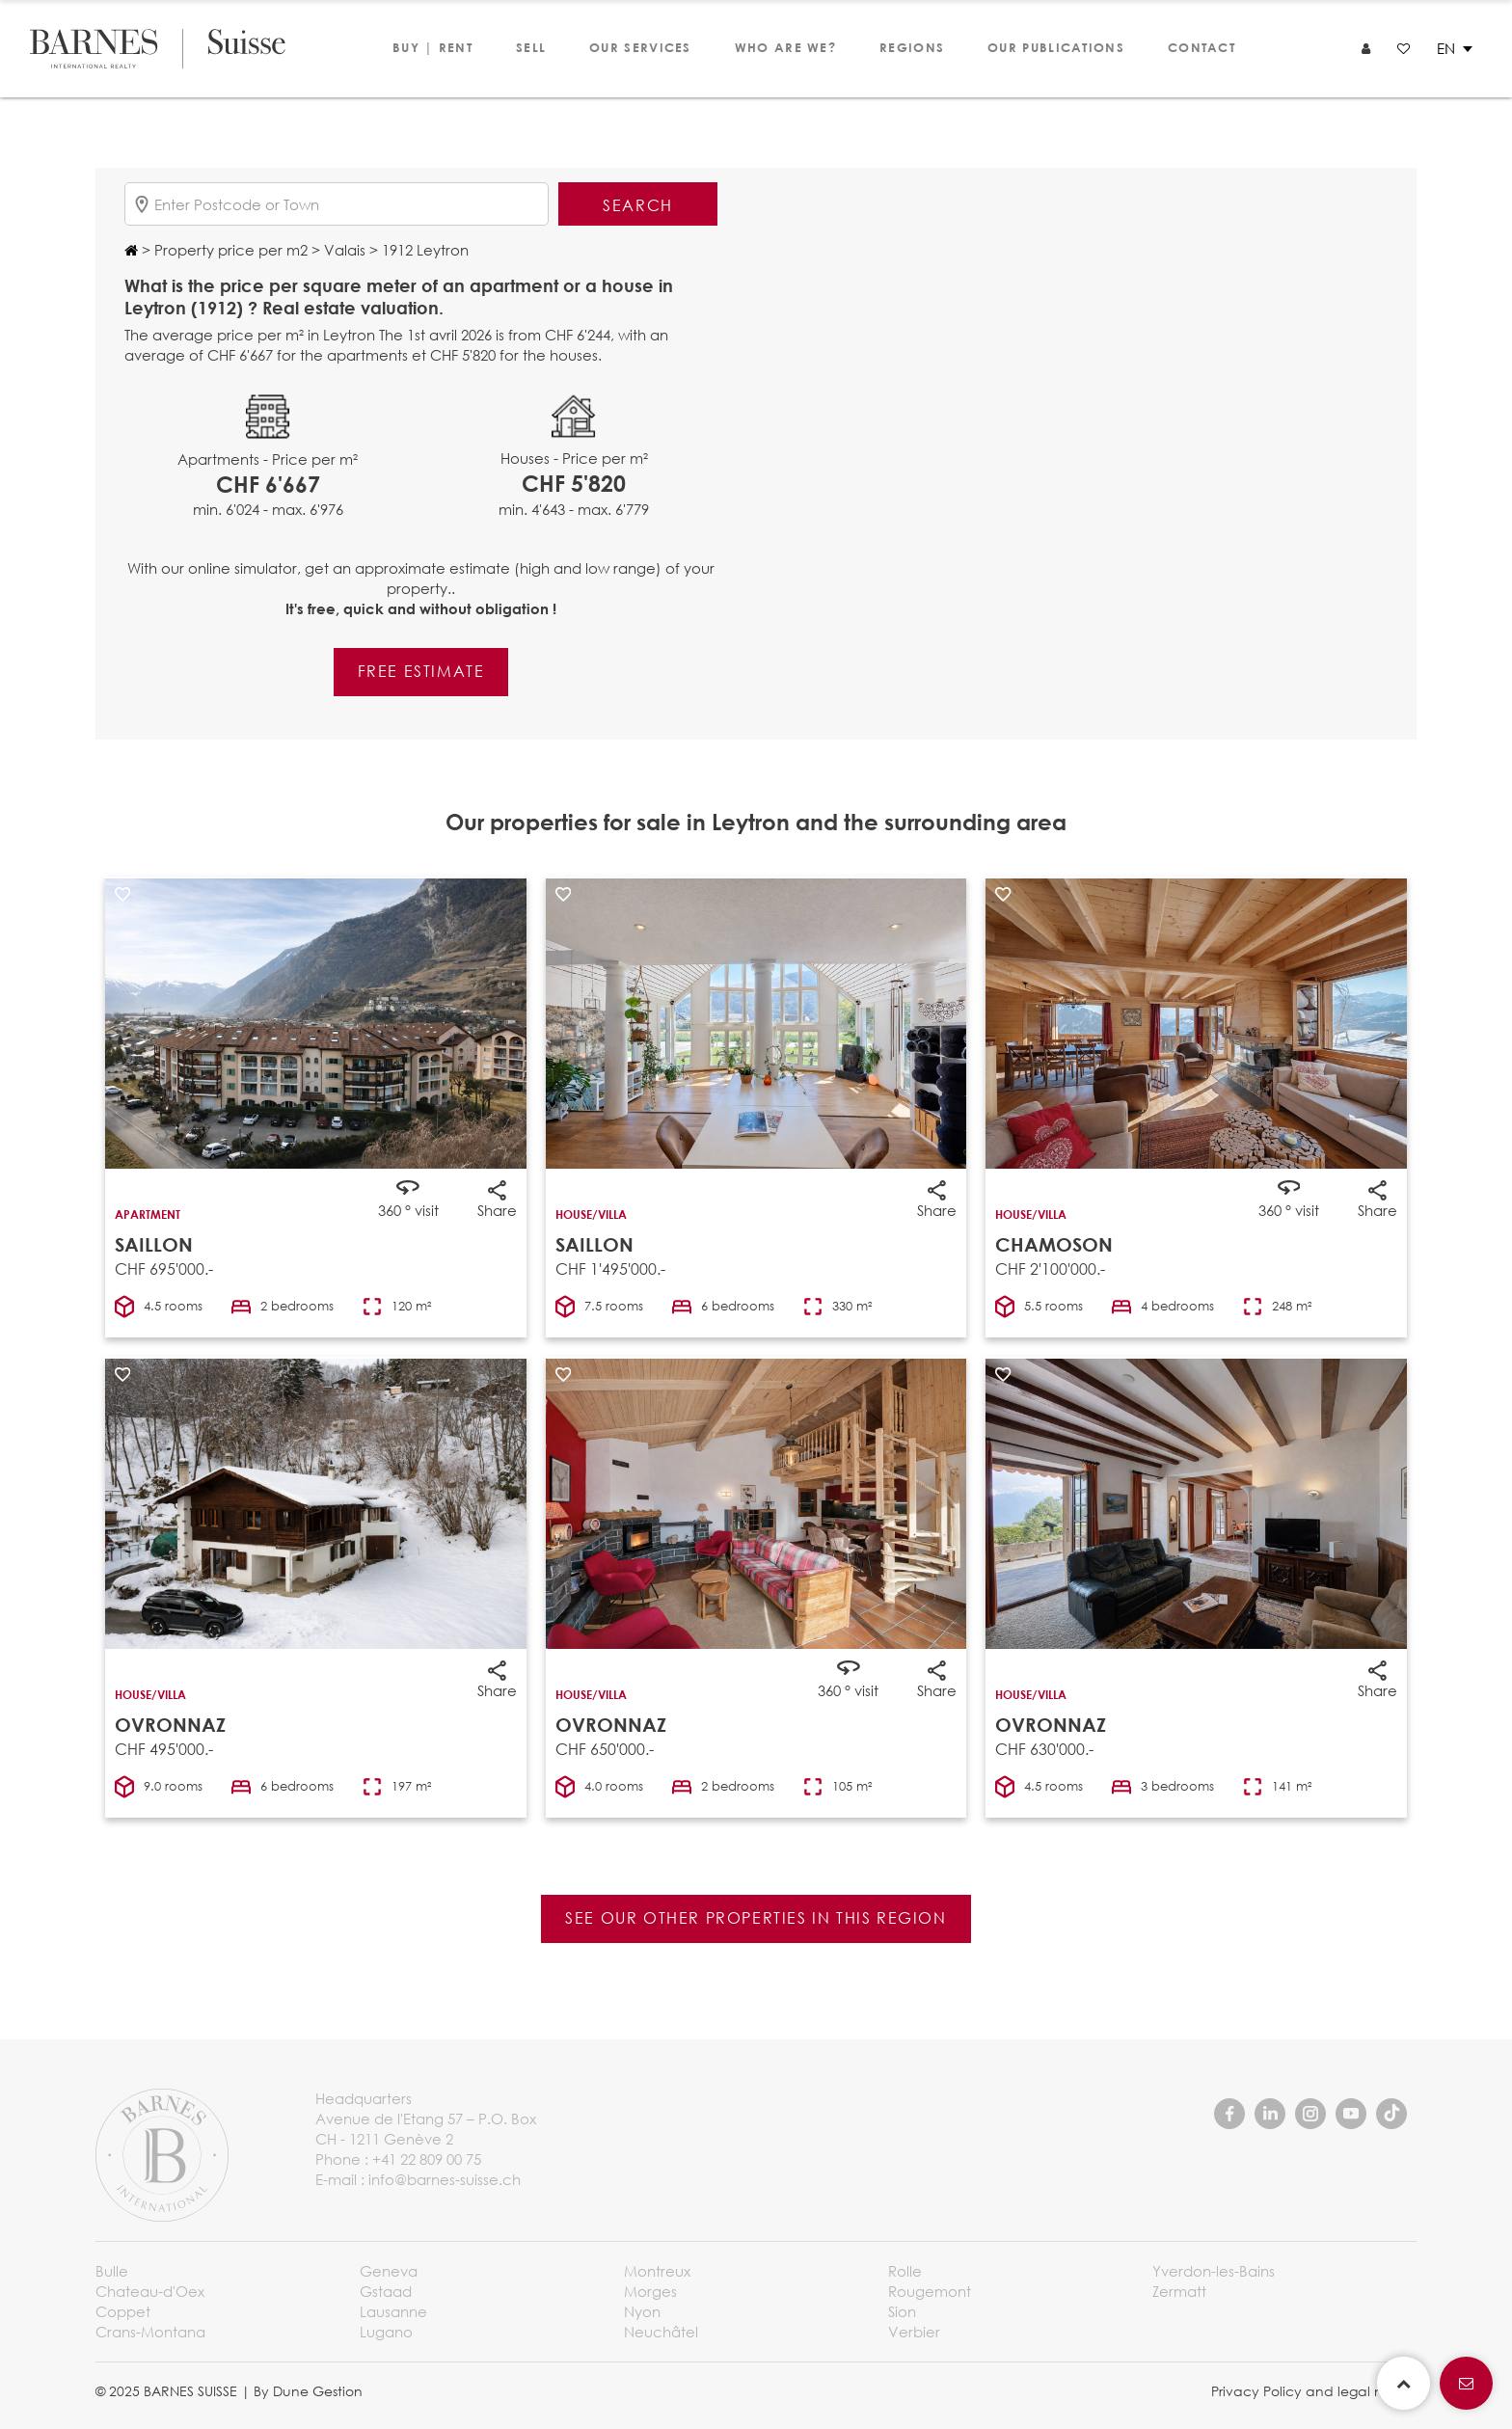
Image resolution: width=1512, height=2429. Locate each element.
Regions (911, 47)
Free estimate (421, 671)
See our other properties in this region (755, 1917)
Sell (531, 47)
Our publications (1055, 47)
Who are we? (785, 47)
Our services (640, 47)
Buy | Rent (432, 47)
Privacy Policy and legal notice (1314, 2391)
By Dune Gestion (308, 2391)
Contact (1201, 47)
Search (638, 205)
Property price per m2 (229, 249)
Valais (342, 249)
